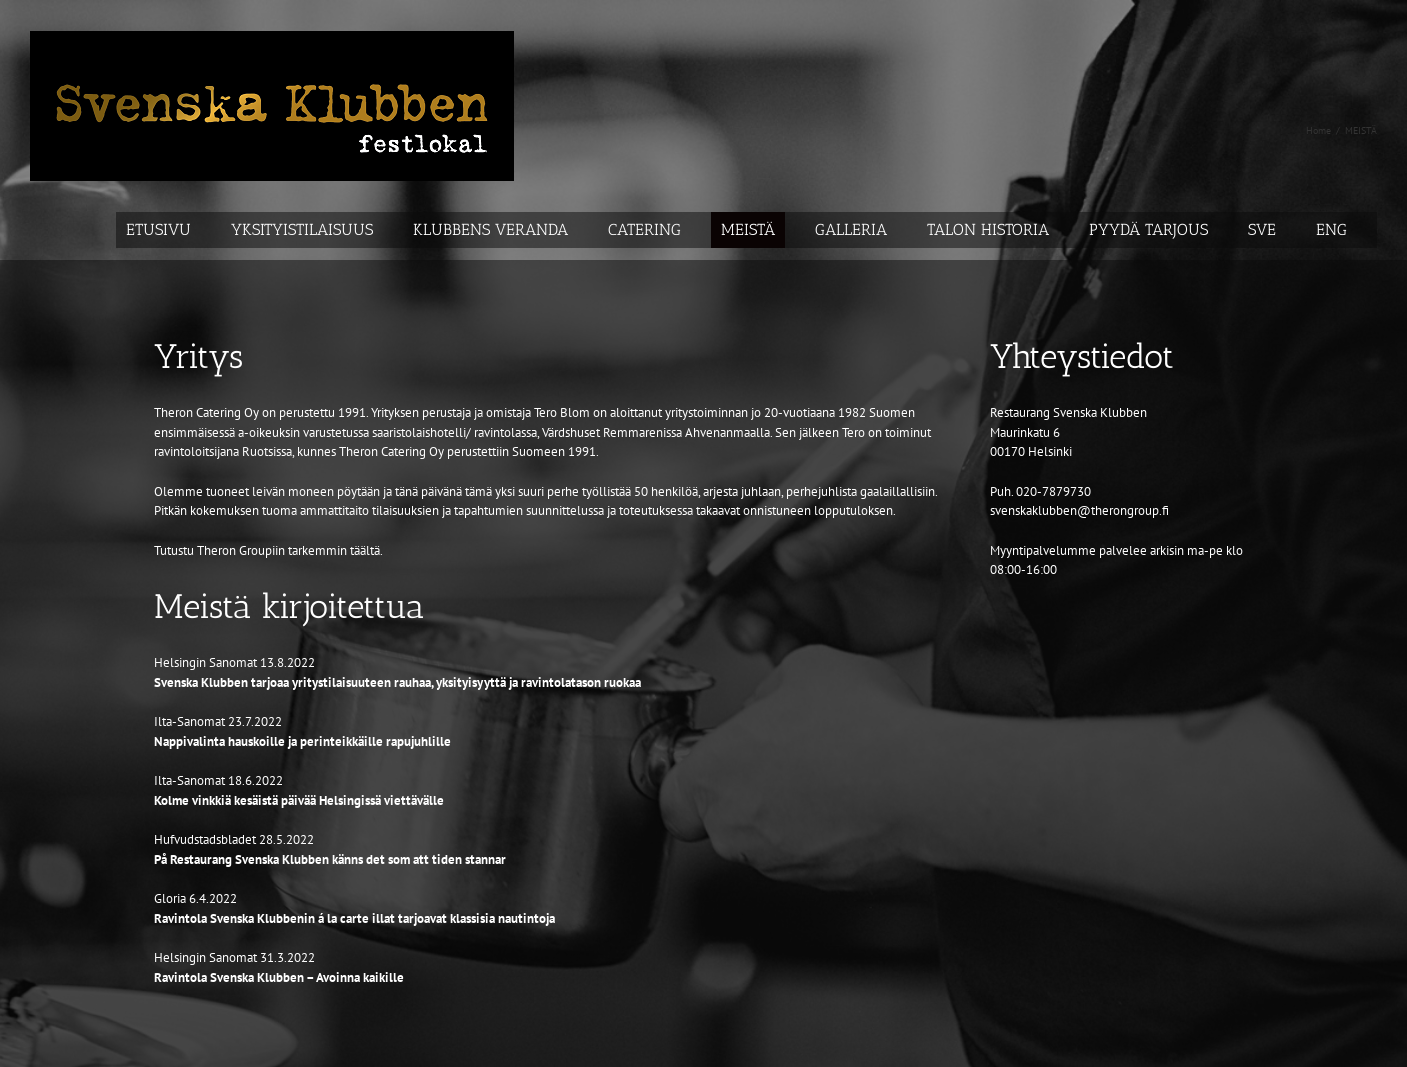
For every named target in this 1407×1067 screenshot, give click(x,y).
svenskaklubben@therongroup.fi (1079, 510)
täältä (365, 550)
